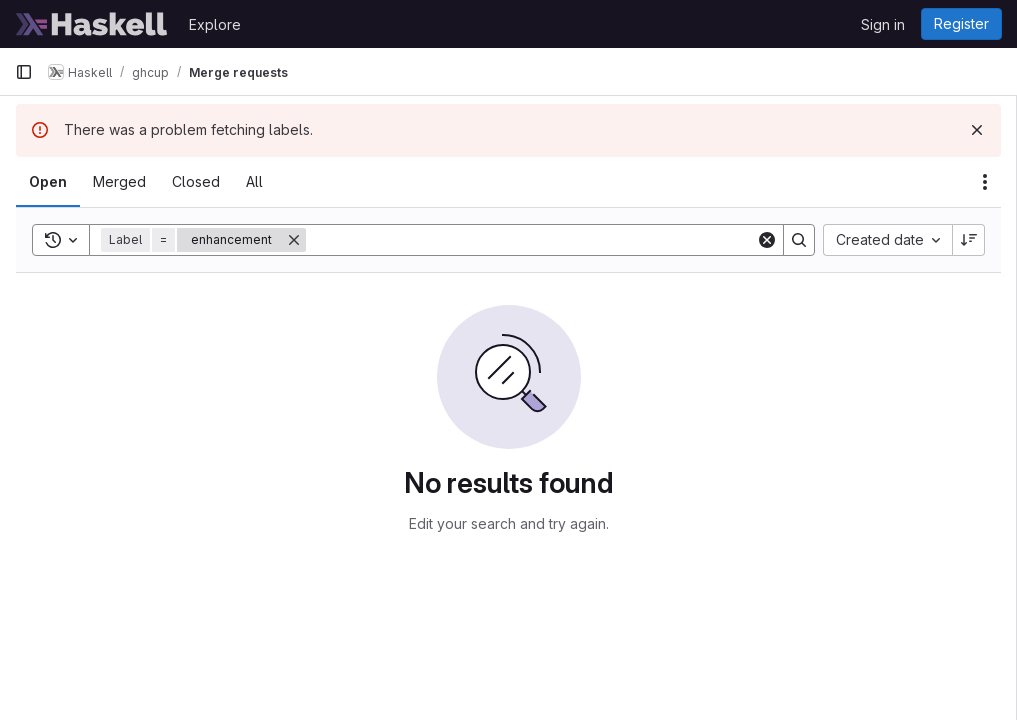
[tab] (48, 182)
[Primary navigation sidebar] (24, 72)
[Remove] (294, 240)
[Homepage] (92, 24)
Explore (215, 24)
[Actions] (985, 182)
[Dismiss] (977, 130)
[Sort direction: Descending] (969, 240)
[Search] (531, 240)
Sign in (883, 24)
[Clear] (767, 240)
